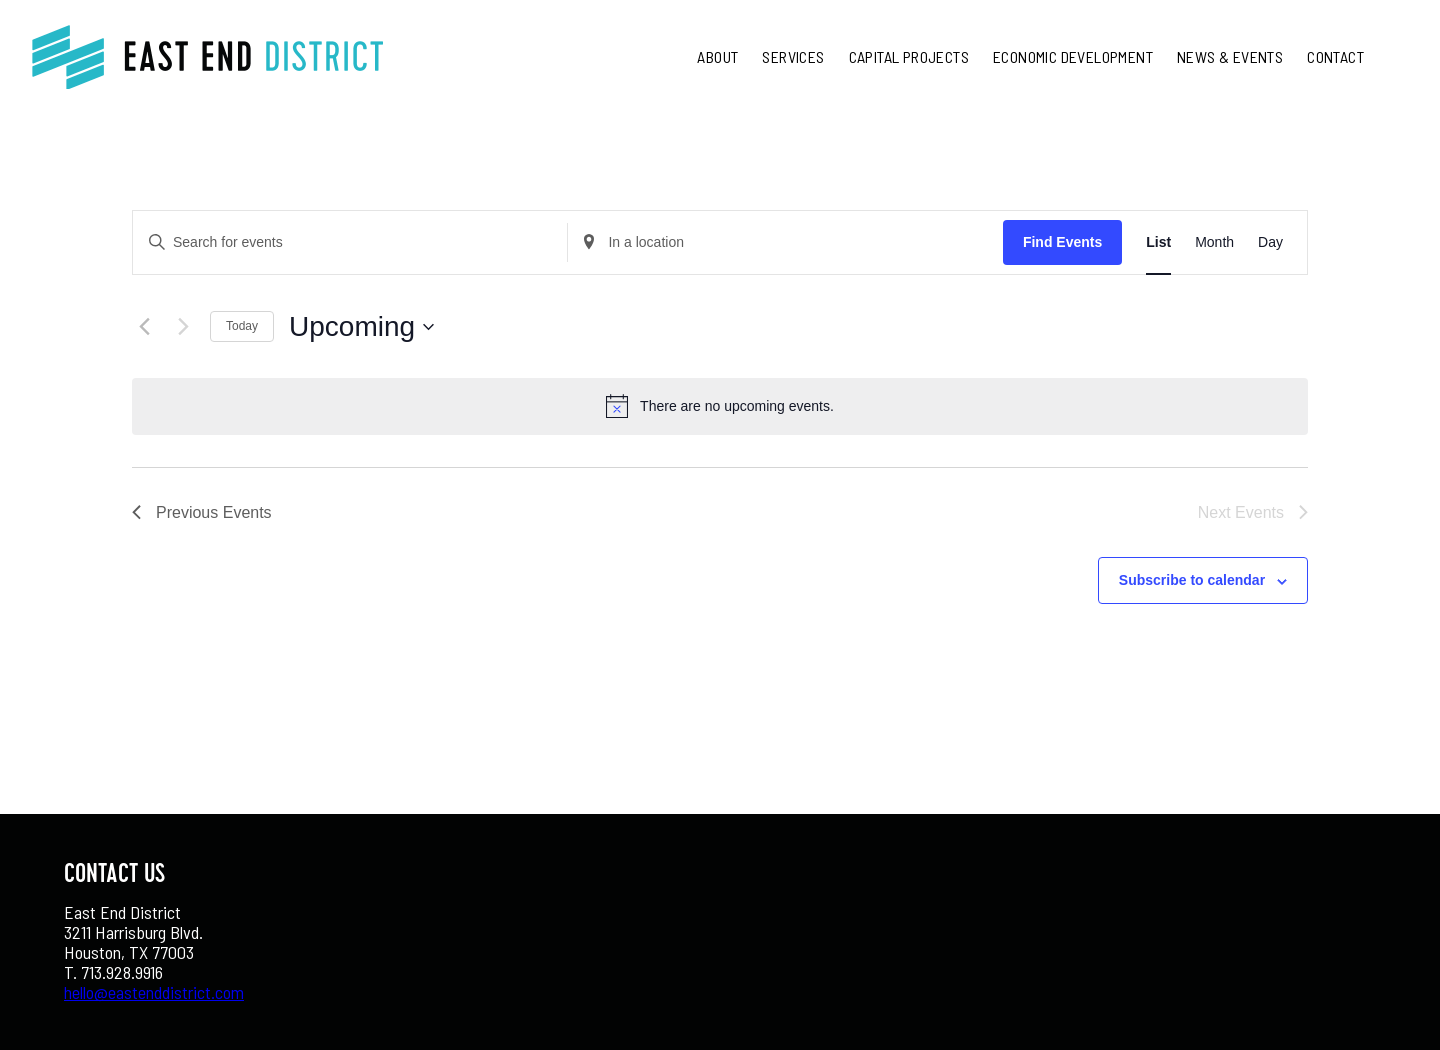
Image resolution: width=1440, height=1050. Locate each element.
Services (793, 56)
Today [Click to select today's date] (242, 326)
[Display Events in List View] (1158, 242)
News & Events (1230, 56)
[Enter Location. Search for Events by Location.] (785, 242)
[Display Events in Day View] (1270, 242)
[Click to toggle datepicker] (361, 327)
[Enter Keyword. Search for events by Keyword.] (350, 242)
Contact (1335, 56)
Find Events (1062, 242)
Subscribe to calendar (1192, 580)
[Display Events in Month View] (1214, 242)
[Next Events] (183, 327)
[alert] (737, 406)
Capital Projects (909, 56)
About (717, 56)
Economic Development (1073, 56)
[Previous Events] (144, 327)
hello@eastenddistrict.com (154, 992)
